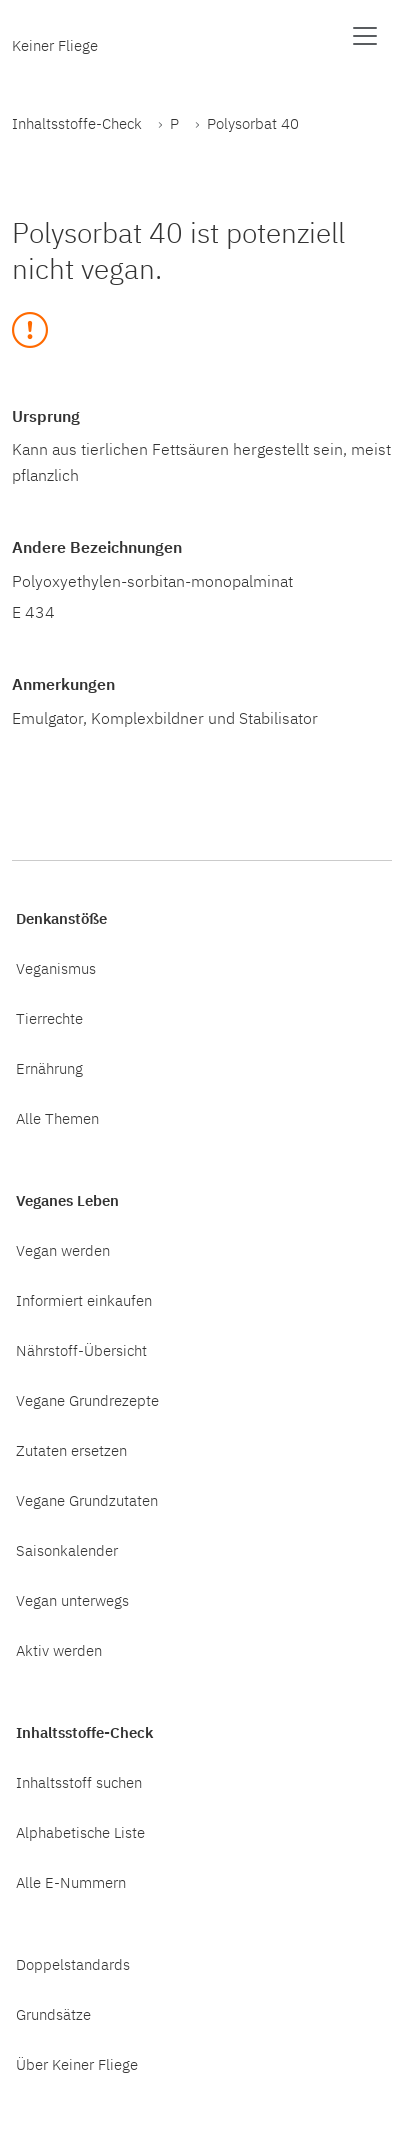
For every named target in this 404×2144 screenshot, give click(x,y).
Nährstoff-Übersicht (81, 1350)
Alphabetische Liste (80, 1832)
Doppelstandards (73, 1964)
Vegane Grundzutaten (87, 1500)
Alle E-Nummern (71, 1882)
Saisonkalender (67, 1550)
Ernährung (49, 1068)
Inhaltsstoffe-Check (77, 123)
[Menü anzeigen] (365, 36)
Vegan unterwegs (72, 1600)
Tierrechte (49, 1018)
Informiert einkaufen (84, 1300)
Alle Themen (57, 1118)
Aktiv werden (59, 1650)
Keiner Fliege (55, 45)
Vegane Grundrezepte (87, 1400)
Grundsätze (53, 2014)
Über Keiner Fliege (77, 2064)
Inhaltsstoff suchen (79, 1782)
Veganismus (56, 968)
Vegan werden (63, 1250)
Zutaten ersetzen (71, 1450)
